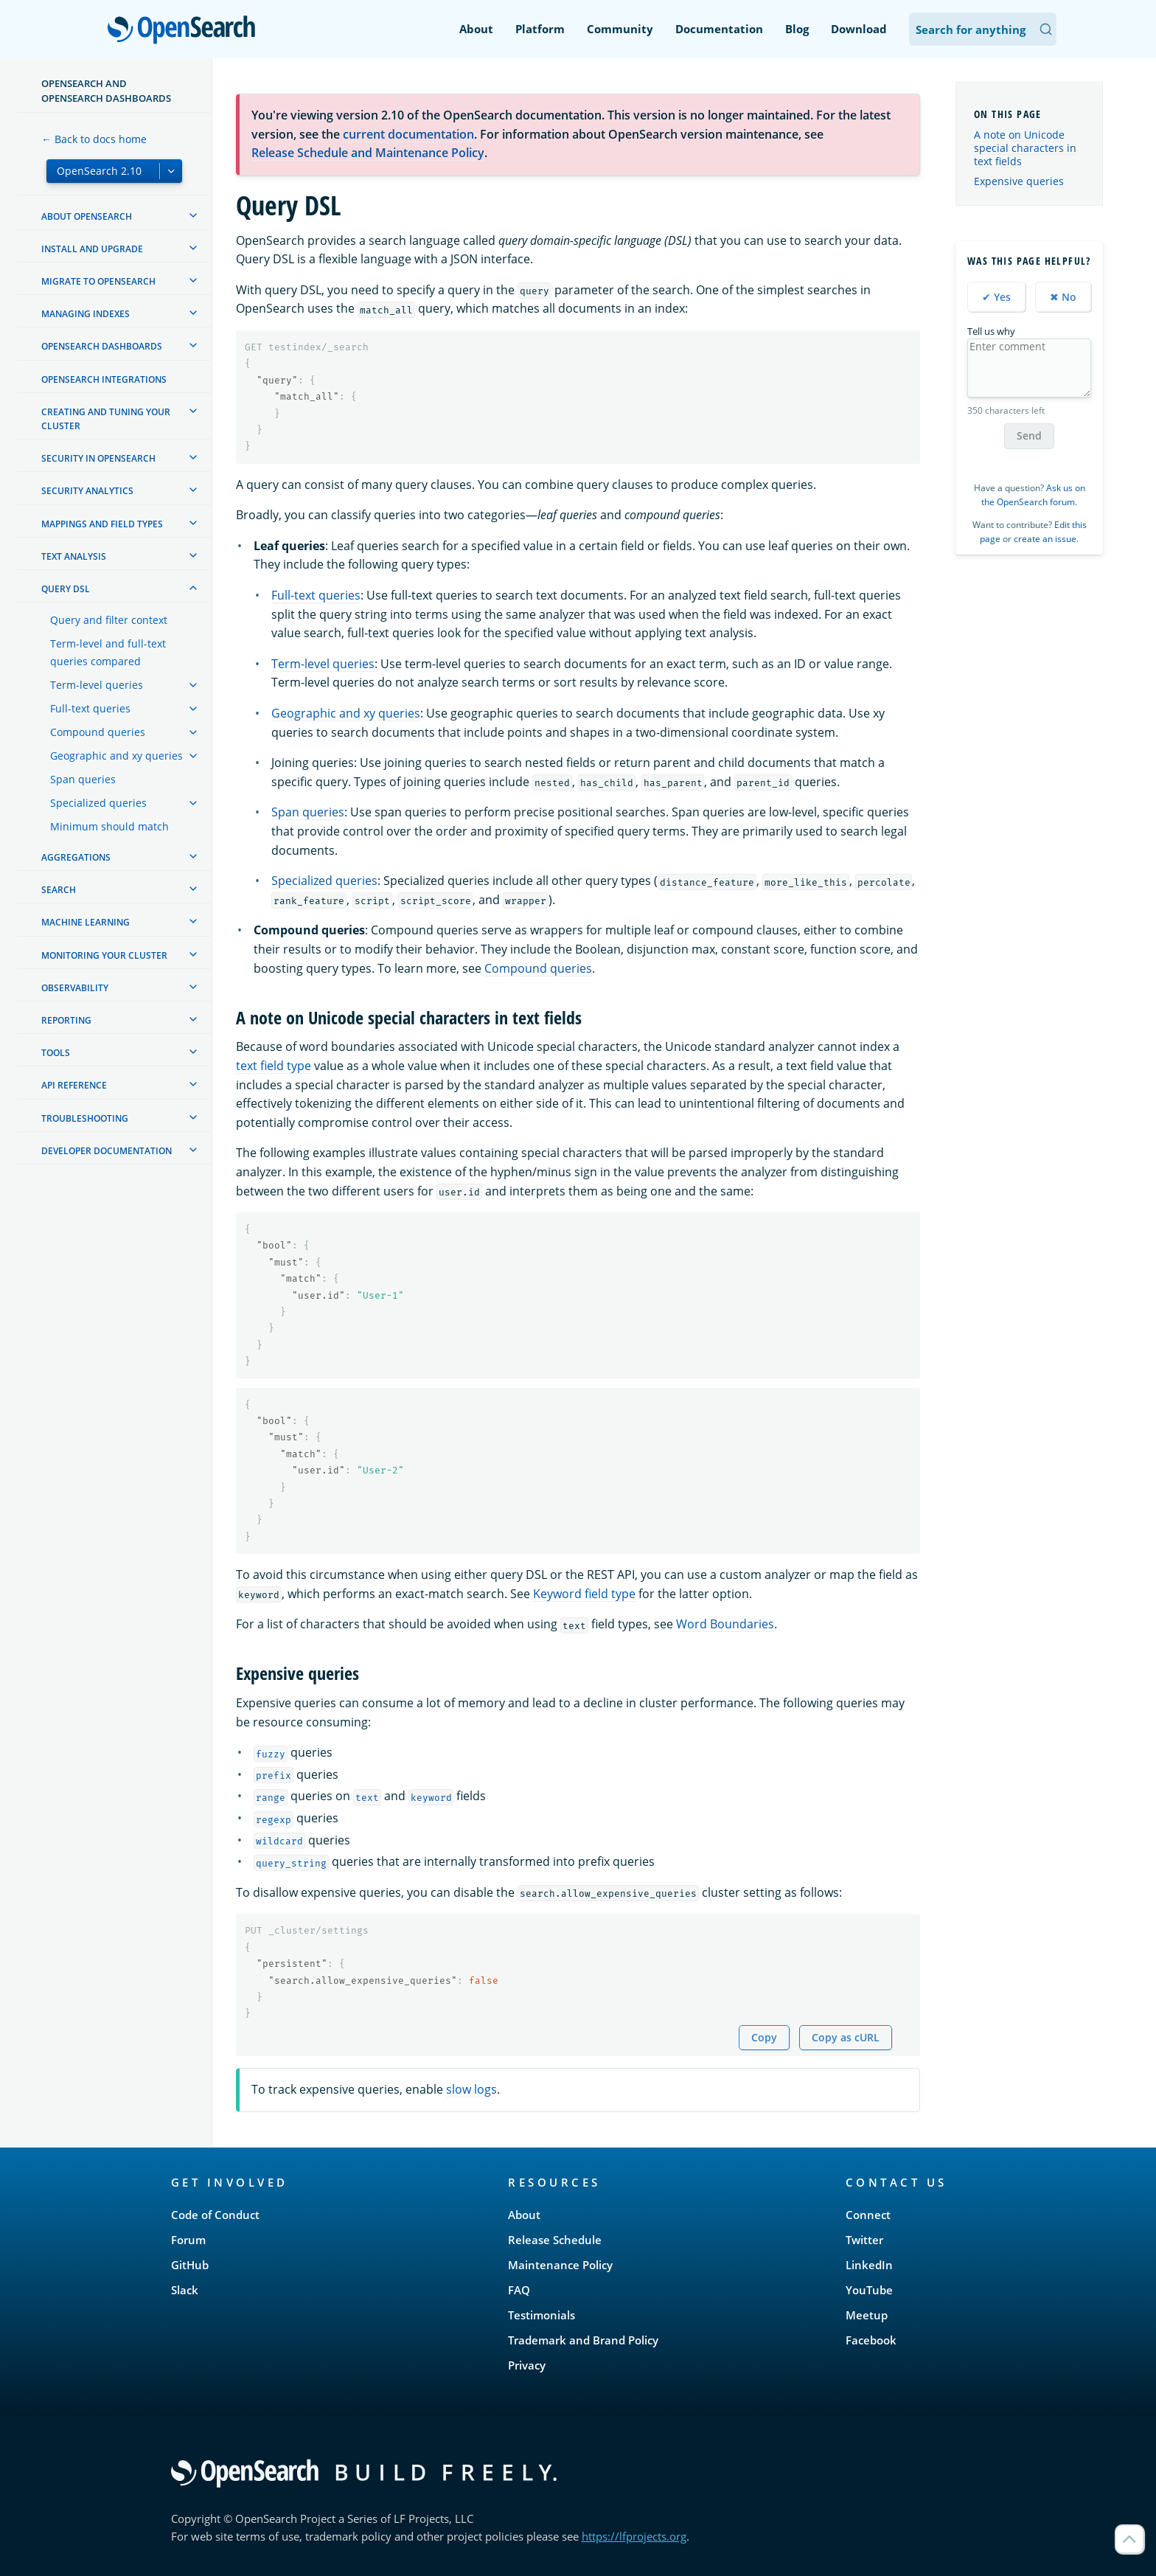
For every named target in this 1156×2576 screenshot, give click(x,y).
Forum (188, 2239)
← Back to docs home (94, 139)
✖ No (1063, 297)
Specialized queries (324, 880)
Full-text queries (316, 595)
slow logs (471, 2089)
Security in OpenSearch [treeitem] (98, 458)
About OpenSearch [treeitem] (86, 216)
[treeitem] (193, 215)
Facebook (871, 2340)
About (476, 28)
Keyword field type (584, 1594)
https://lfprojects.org (634, 2536)
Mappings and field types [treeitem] (102, 524)
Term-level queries (323, 664)
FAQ (519, 2289)
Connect (868, 2214)
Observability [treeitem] (74, 988)
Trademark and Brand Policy (583, 2340)
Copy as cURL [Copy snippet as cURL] (846, 2037)
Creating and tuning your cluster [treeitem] (105, 419)
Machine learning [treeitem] (85, 922)
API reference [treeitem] (74, 1085)
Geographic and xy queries (345, 713)
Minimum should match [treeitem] (109, 826)
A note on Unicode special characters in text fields (1025, 148)
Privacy (527, 2365)
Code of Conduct (215, 2214)
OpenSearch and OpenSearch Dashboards (106, 91)
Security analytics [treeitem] (87, 491)
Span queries (307, 812)
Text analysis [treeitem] (73, 556)
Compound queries (538, 968)
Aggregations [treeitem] (76, 857)
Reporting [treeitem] (66, 1020)
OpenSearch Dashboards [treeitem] (101, 346)
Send (1029, 435)
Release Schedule (555, 2239)
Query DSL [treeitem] (65, 589)
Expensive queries (1019, 181)
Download (859, 28)
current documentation (408, 134)
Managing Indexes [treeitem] (85, 314)
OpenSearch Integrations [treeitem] (104, 379)
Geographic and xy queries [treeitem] (116, 756)
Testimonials (541, 2315)
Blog (797, 28)
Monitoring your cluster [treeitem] (104, 955)
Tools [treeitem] (55, 1052)
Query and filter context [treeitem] (108, 620)
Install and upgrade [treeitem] (92, 249)
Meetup (867, 2315)
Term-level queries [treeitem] (96, 685)
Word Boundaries (725, 1624)
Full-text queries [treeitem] (90, 708)
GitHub (190, 2264)
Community (620, 28)
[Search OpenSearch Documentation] (982, 29)
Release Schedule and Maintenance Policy (367, 153)
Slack (184, 2289)
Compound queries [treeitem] (97, 732)
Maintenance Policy (560, 2264)
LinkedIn (869, 2264)
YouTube (869, 2289)
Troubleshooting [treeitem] (84, 1118)
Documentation (719, 28)
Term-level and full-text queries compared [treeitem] (108, 652)
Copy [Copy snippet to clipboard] (764, 2037)
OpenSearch (185, 30)
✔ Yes (996, 297)
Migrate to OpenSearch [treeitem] (98, 281)
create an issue (1045, 538)
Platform (540, 28)
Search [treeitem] (58, 889)
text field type (273, 1066)
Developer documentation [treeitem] (106, 1151)
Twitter (864, 2239)
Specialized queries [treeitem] (98, 803)
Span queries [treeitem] (83, 779)
